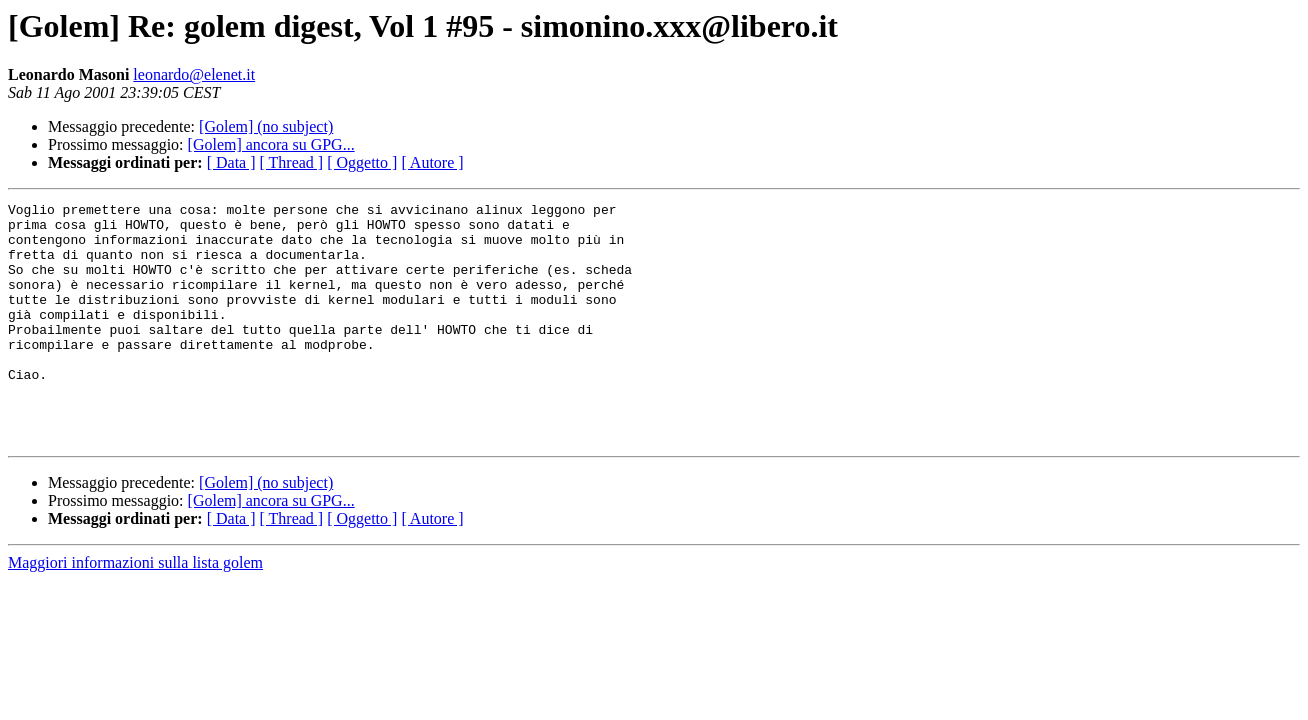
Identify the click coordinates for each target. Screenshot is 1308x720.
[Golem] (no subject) (266, 126)
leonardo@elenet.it (194, 74)
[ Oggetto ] (362, 162)
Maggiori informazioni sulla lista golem (135, 610)
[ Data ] (231, 162)
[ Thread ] (292, 162)
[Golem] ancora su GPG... (271, 144)
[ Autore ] (432, 162)
